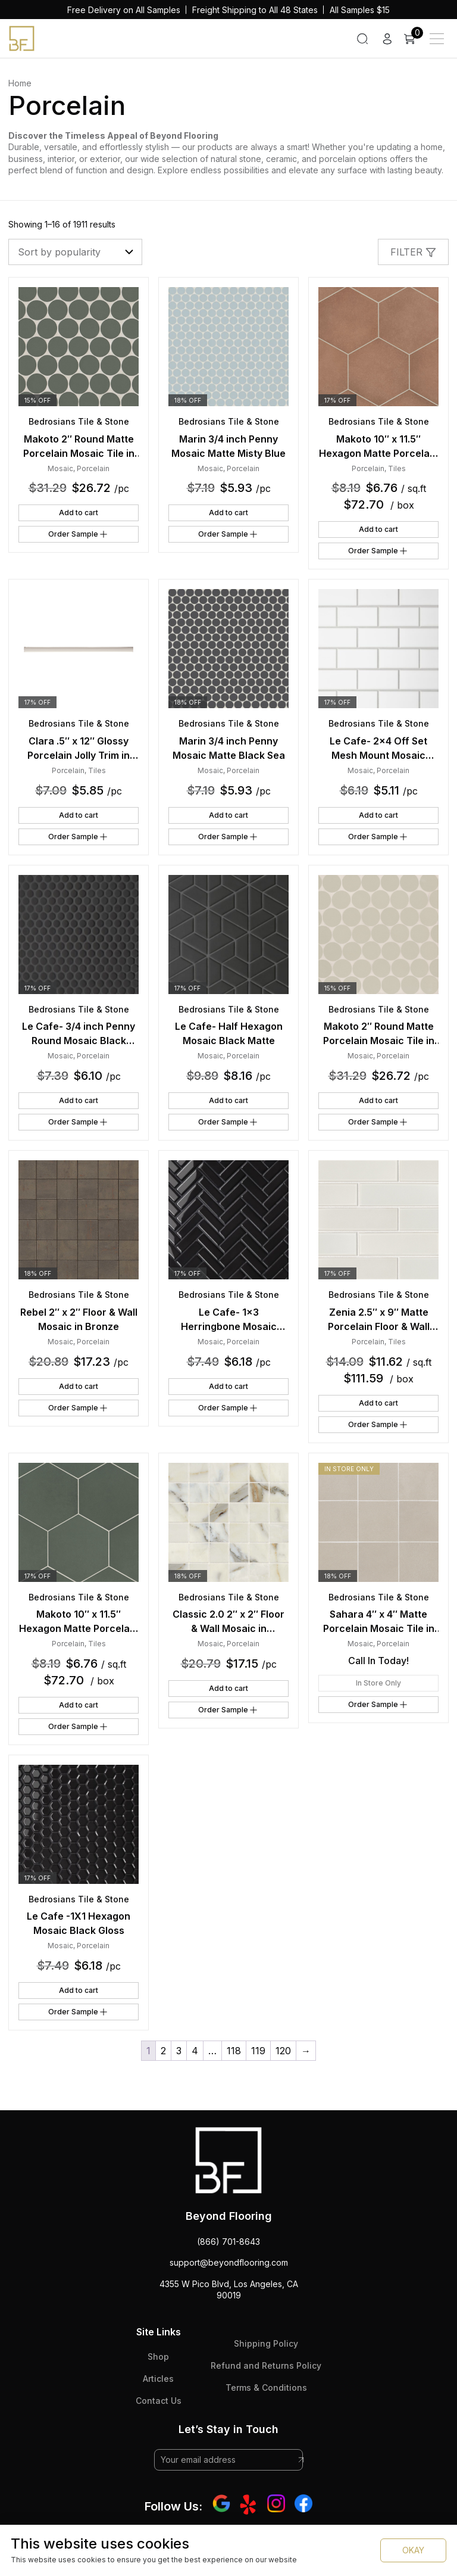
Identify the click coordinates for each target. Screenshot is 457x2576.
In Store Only (378, 1682)
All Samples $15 (360, 10)
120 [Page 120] (283, 2051)
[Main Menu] (437, 39)
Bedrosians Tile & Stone (79, 421)
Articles (158, 2378)
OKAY (413, 2550)
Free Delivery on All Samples (123, 10)
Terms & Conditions (266, 2387)
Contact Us (158, 2401)
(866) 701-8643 (228, 2242)
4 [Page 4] (195, 2051)
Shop (158, 2356)
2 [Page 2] (163, 2051)
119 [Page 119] (258, 2051)
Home (20, 83)
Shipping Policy (266, 2343)
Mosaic (60, 468)
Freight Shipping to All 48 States (255, 10)
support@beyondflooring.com (229, 2262)
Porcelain (93, 468)
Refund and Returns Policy (266, 2365)
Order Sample (78, 534)
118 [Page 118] (234, 2051)
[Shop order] (75, 252)
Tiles (397, 468)
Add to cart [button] (78, 512)
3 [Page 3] (178, 2051)
